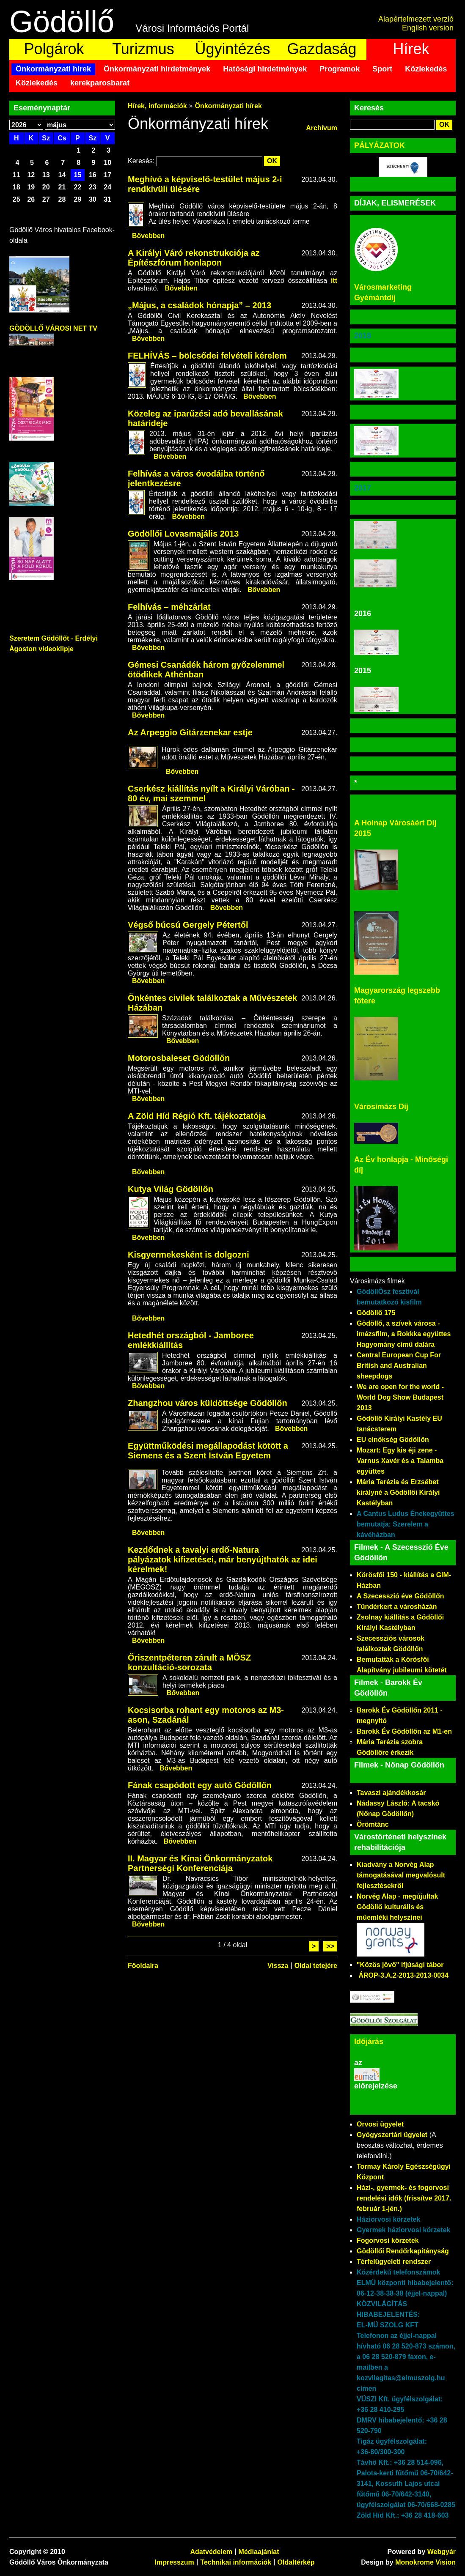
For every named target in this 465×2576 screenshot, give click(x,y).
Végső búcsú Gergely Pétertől (188, 924)
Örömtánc (373, 1824)
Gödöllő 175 (376, 1312)
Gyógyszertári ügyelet (392, 2134)
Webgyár (441, 2551)
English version (428, 28)
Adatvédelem (211, 2551)
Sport (382, 69)
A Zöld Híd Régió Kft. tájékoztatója (197, 1116)
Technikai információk (235, 2562)
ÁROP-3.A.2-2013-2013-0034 (403, 1975)
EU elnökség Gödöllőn (393, 1439)
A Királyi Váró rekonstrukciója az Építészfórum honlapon (194, 257)
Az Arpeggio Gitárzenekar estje (190, 732)
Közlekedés (426, 69)
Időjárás (368, 2041)
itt (334, 280)
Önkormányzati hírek (53, 69)
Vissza (278, 1965)
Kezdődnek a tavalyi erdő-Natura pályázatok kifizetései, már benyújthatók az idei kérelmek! (222, 1559)
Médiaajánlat (259, 2551)
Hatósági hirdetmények (265, 69)
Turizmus (143, 49)
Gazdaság (321, 49)
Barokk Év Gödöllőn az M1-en (404, 1731)
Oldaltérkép (296, 2562)
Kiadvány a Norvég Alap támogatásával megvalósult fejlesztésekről (401, 1875)
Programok (339, 69)
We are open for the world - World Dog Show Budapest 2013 (400, 1397)
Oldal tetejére (315, 1965)
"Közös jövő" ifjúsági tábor (400, 1964)
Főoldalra (143, 1965)
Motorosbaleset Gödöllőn (179, 1058)
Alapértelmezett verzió (416, 19)
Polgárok (54, 49)
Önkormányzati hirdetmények (157, 69)
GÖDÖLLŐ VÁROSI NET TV (53, 328)
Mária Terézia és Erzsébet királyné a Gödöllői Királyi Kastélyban (398, 1492)
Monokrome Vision (425, 2562)
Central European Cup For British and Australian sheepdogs (399, 1365)
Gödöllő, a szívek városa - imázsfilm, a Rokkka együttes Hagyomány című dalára (404, 1334)
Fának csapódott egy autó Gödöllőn (200, 1785)
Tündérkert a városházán (397, 1606)
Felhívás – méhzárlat (169, 606)
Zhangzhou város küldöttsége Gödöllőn (207, 1403)
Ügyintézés (232, 49)
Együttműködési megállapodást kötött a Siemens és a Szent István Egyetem (208, 1450)
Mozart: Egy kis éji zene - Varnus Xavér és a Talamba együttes (400, 1461)
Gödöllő (61, 21)
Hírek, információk (157, 106)
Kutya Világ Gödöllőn (170, 1189)
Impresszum (174, 2562)
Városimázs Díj (381, 1106)
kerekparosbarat (99, 83)
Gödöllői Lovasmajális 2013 (183, 533)
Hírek (411, 49)
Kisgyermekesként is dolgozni (188, 1254)
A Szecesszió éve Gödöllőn (400, 1596)
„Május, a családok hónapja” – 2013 (199, 305)
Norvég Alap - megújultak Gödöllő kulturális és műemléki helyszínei (397, 1907)
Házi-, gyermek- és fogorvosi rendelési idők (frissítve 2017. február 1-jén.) (404, 2198)
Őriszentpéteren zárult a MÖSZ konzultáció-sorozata (189, 1662)
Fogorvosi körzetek (388, 2240)
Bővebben (148, 235)
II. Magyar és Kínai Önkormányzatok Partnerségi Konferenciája (200, 1863)
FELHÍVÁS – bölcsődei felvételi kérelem (207, 355)
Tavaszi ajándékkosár (391, 1792)
